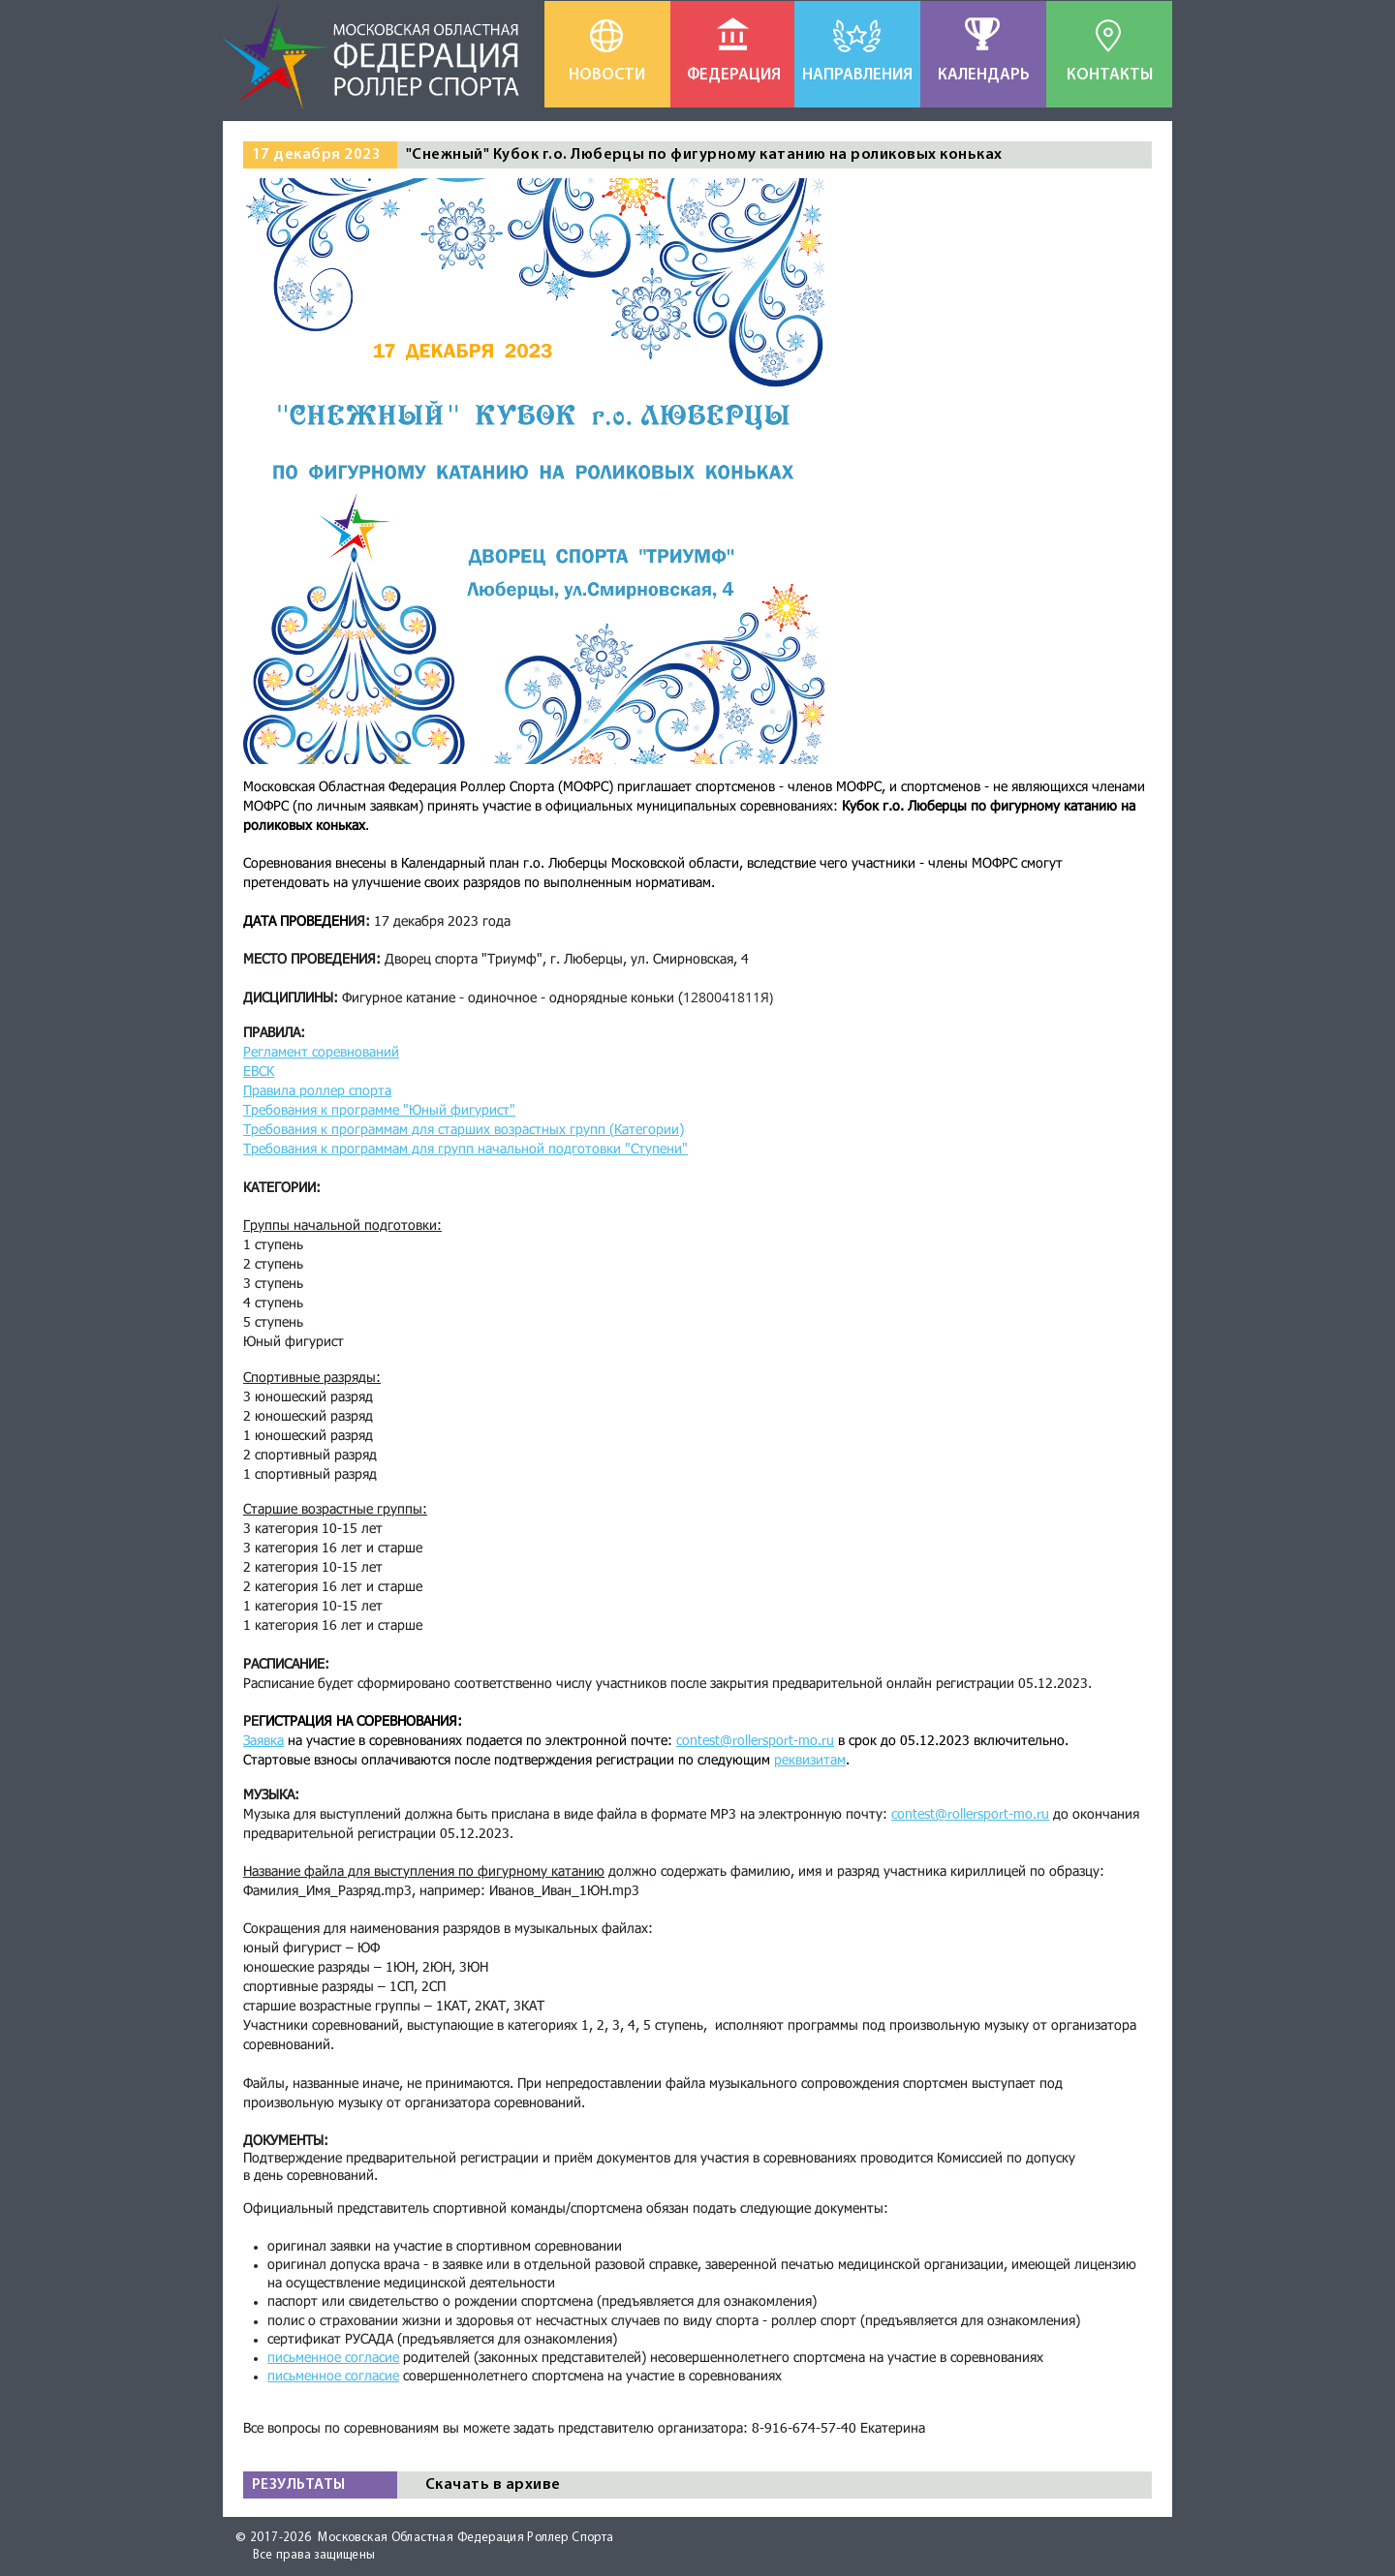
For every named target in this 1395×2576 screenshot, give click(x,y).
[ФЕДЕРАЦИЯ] (733, 75)
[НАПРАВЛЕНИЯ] (856, 75)
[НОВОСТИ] (606, 75)
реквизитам (810, 1760)
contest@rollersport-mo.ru (970, 1815)
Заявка (263, 1741)
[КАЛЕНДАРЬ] (983, 75)
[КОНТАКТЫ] (1109, 75)
